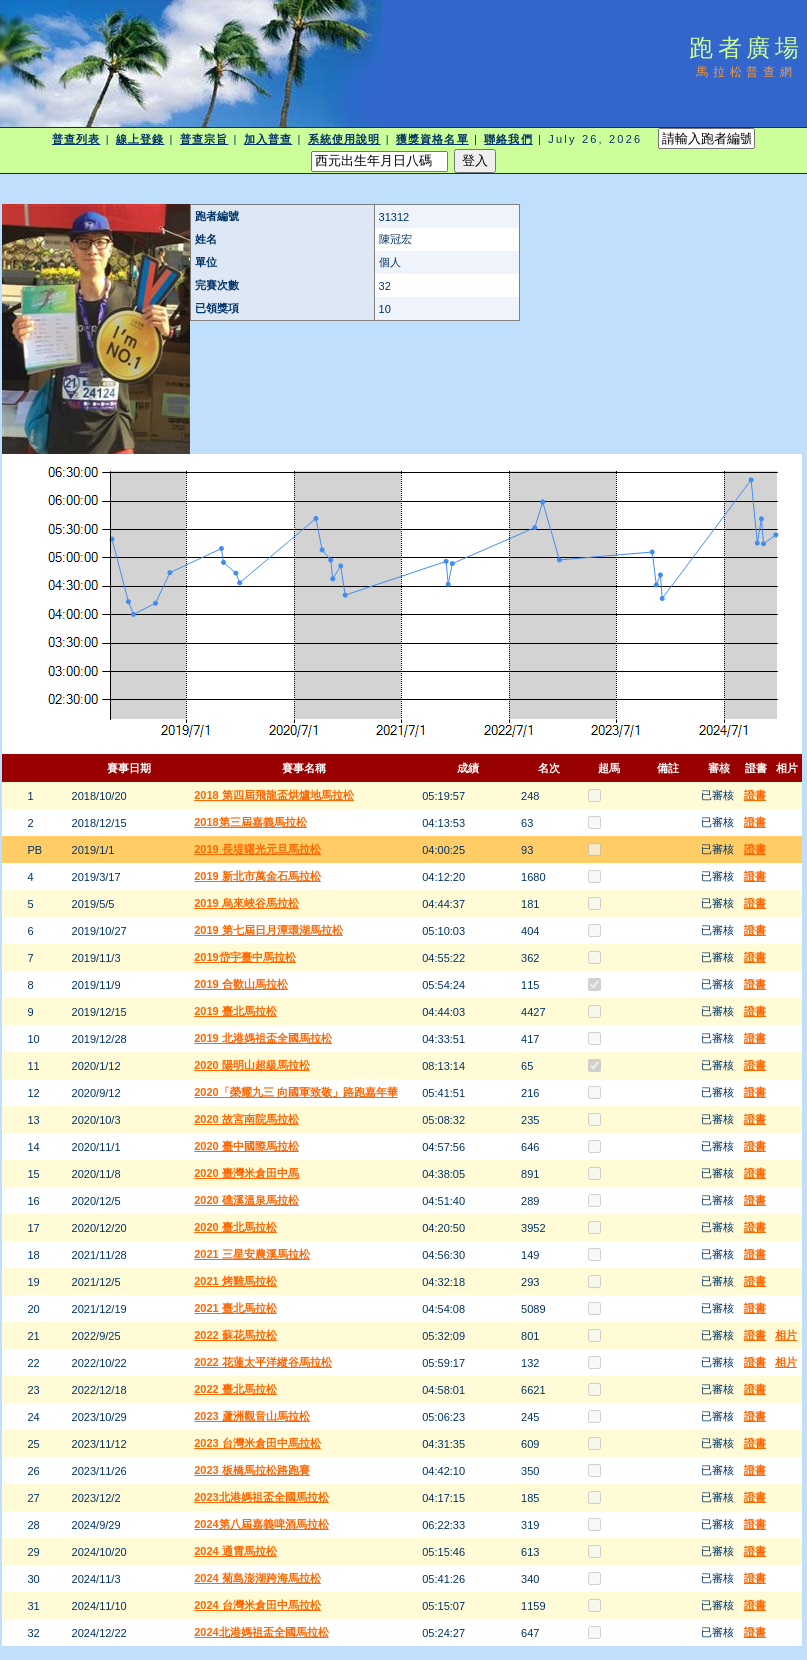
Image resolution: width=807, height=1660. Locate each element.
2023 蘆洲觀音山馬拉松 (252, 1416)
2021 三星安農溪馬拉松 (252, 1254)
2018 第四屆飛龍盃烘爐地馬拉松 (274, 795)
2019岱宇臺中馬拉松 (244, 957)
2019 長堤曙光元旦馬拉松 (257, 849)
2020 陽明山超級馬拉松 (252, 1065)
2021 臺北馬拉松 (235, 1308)
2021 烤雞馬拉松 (235, 1281)
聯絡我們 (508, 139)
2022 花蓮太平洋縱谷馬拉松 (263, 1362)
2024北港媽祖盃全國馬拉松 (261, 1632)
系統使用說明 (344, 139)
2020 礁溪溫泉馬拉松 (246, 1200)
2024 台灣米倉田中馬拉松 (257, 1605)
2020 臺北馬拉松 (235, 1227)
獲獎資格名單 (432, 139)
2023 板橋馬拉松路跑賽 (252, 1470)
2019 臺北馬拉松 (235, 1011)
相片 (786, 1335)
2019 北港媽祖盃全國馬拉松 (263, 1038)
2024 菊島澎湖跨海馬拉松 (257, 1578)
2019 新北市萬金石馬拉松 (257, 876)
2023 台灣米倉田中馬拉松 (257, 1443)
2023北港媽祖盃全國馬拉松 (261, 1497)
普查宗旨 (204, 139)
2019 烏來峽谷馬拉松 (246, 903)
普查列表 (76, 139)
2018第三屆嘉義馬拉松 (250, 822)
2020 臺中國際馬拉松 (246, 1146)
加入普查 (268, 139)
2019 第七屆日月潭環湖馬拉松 (268, 930)
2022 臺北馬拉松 (235, 1389)
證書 (755, 795)
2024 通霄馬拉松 (235, 1551)
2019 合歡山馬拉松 (241, 984)
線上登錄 (140, 139)
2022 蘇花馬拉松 (235, 1335)
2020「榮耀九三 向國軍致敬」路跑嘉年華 (296, 1092)
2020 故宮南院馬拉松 (246, 1119)
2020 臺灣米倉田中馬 (246, 1173)
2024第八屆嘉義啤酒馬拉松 (261, 1524)
